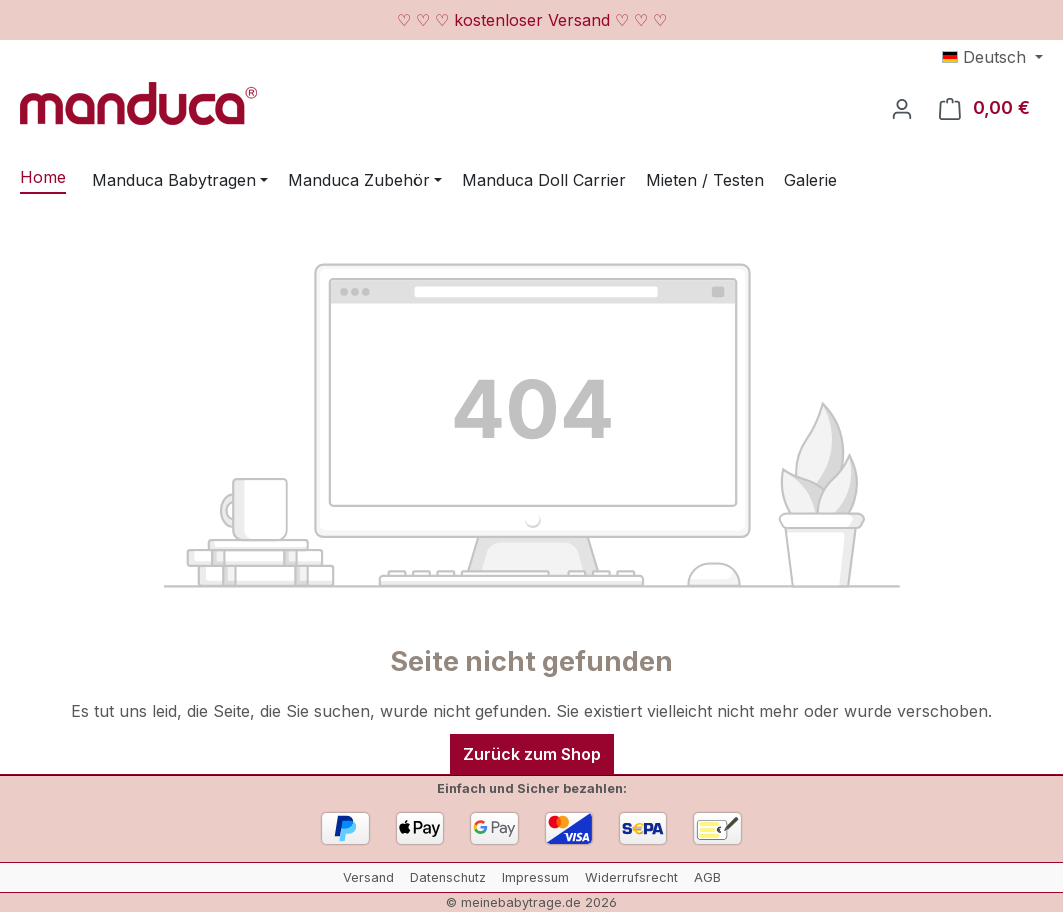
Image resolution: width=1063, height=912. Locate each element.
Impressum (535, 877)
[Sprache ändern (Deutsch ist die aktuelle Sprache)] (992, 57)
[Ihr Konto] (902, 108)
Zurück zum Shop (532, 754)
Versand (368, 877)
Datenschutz (448, 877)
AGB (707, 877)
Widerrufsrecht (631, 877)
